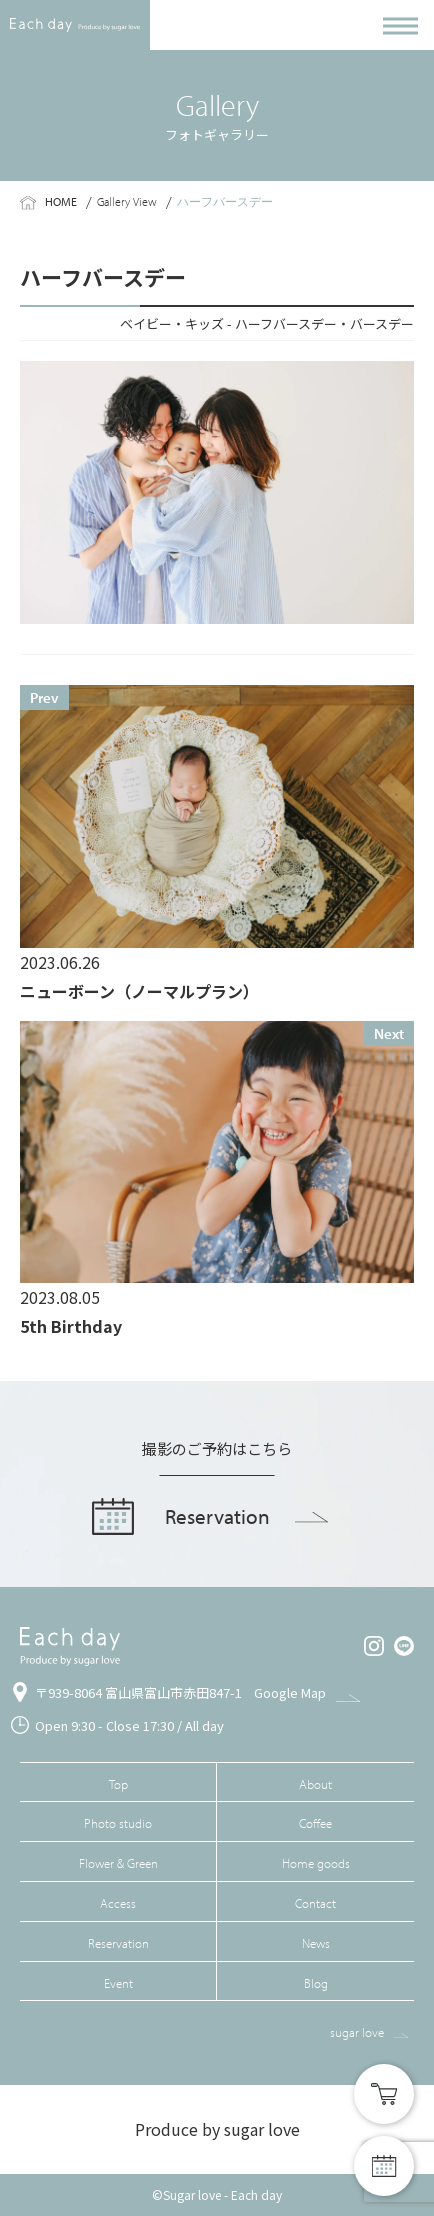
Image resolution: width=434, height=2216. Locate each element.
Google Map (290, 1692)
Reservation (118, 1943)
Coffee (315, 1823)
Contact (315, 1903)
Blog (316, 1983)
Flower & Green (118, 1863)
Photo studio (118, 1823)
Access (118, 1903)
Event (118, 1983)
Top (118, 1784)
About (315, 1784)
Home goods (316, 1863)
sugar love (357, 2032)
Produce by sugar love (217, 2129)
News (316, 1943)
